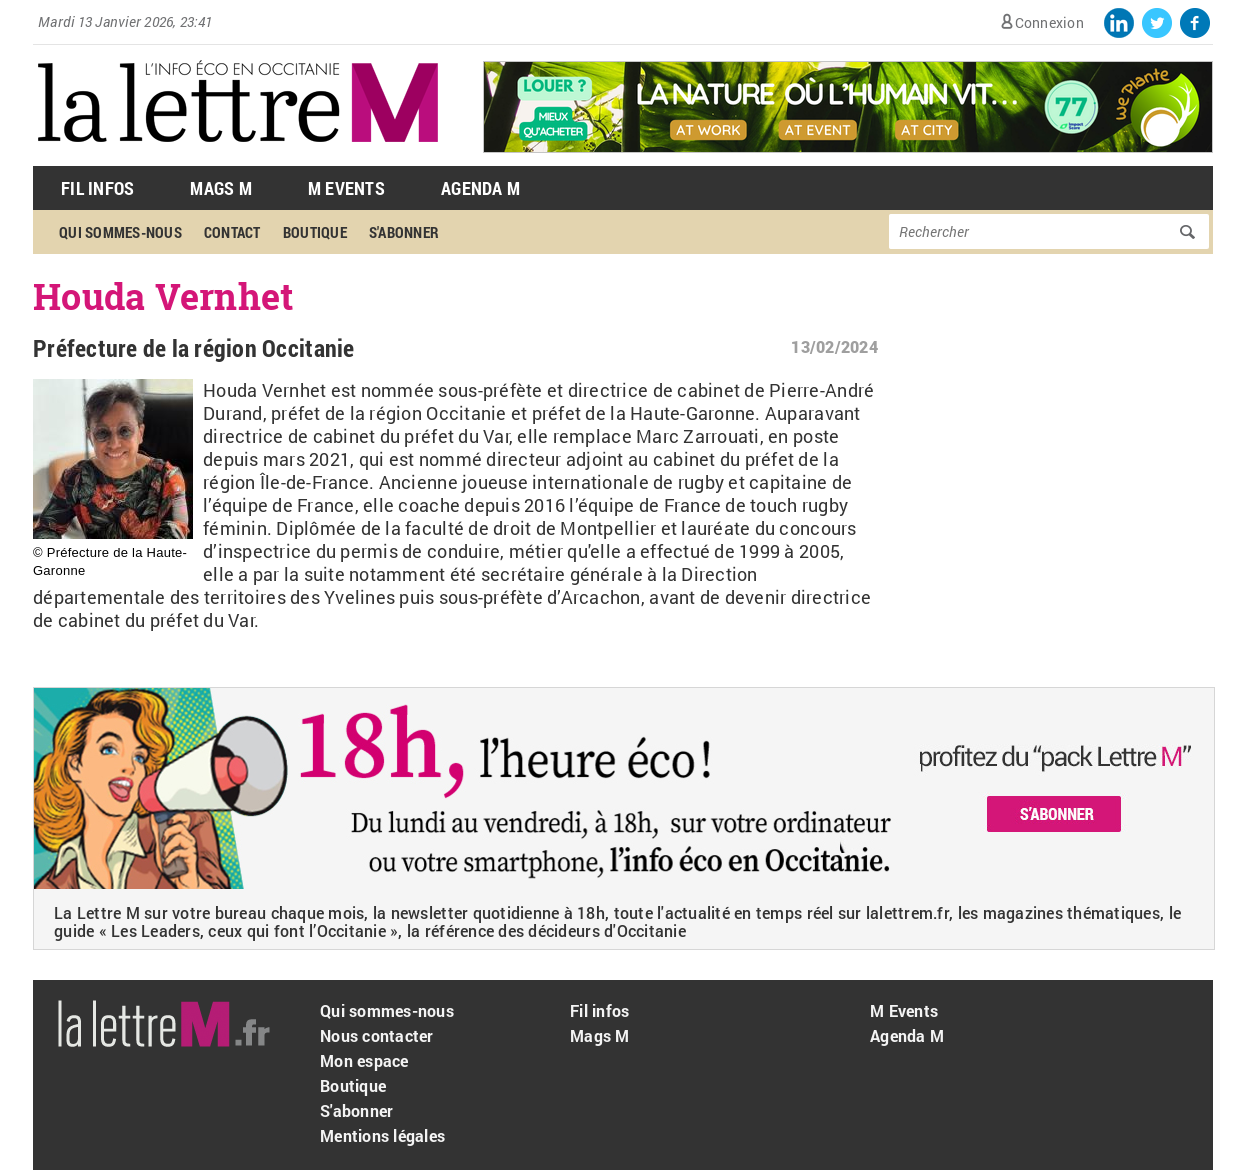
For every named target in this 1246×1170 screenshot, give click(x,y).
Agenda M (480, 188)
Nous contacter (377, 1035)
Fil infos (599, 1010)
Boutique (315, 232)
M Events (346, 188)
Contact (232, 232)
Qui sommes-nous (120, 232)
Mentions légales (382, 1135)
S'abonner (404, 232)
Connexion (1049, 22)
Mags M (221, 188)
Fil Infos (97, 188)
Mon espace (364, 1060)
